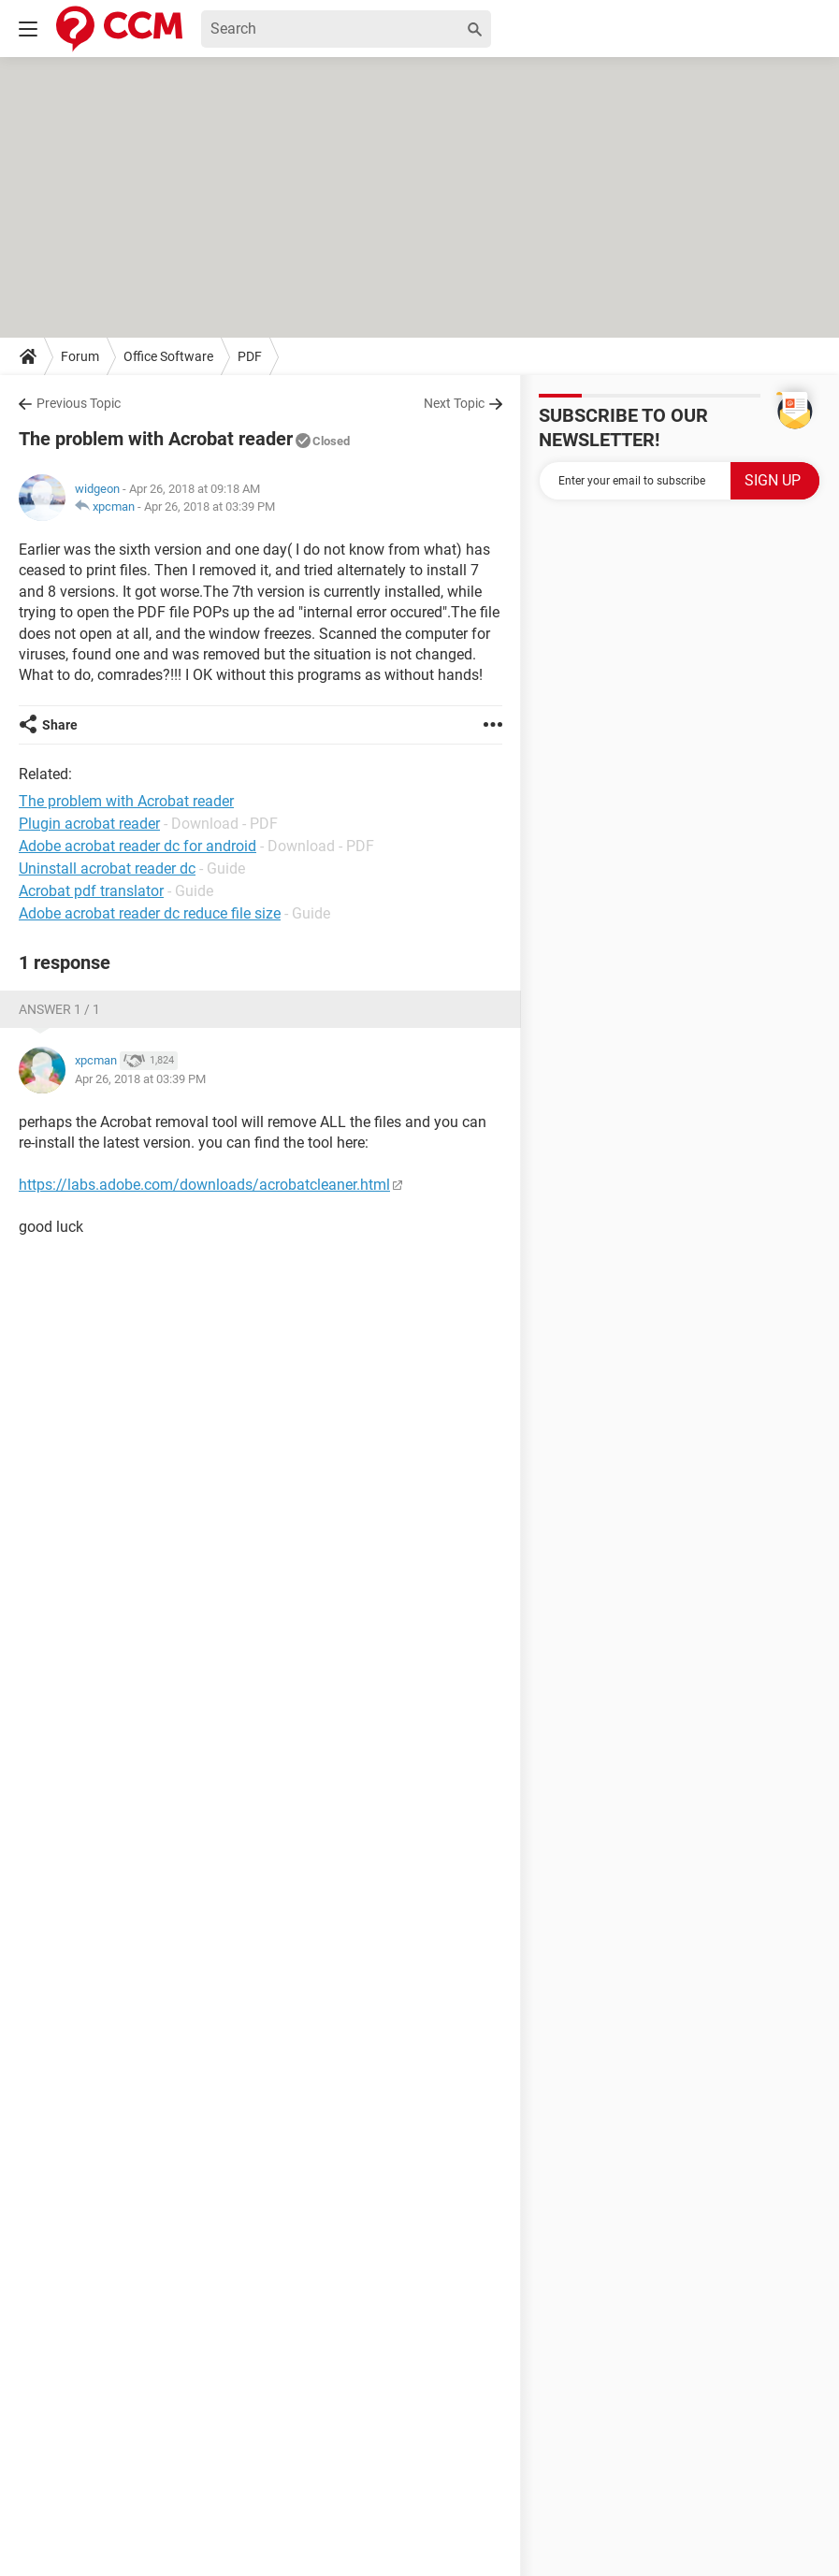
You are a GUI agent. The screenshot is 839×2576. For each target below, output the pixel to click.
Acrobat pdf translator (91, 891)
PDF (250, 356)
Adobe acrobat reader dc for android (137, 846)
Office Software (168, 356)
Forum (80, 356)
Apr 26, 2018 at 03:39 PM (209, 506)
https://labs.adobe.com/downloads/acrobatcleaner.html (204, 1185)
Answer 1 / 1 (59, 1009)
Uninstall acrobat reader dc (107, 868)
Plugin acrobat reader (89, 823)
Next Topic (454, 403)
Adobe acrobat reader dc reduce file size (150, 913)
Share (60, 724)
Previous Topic (78, 403)
